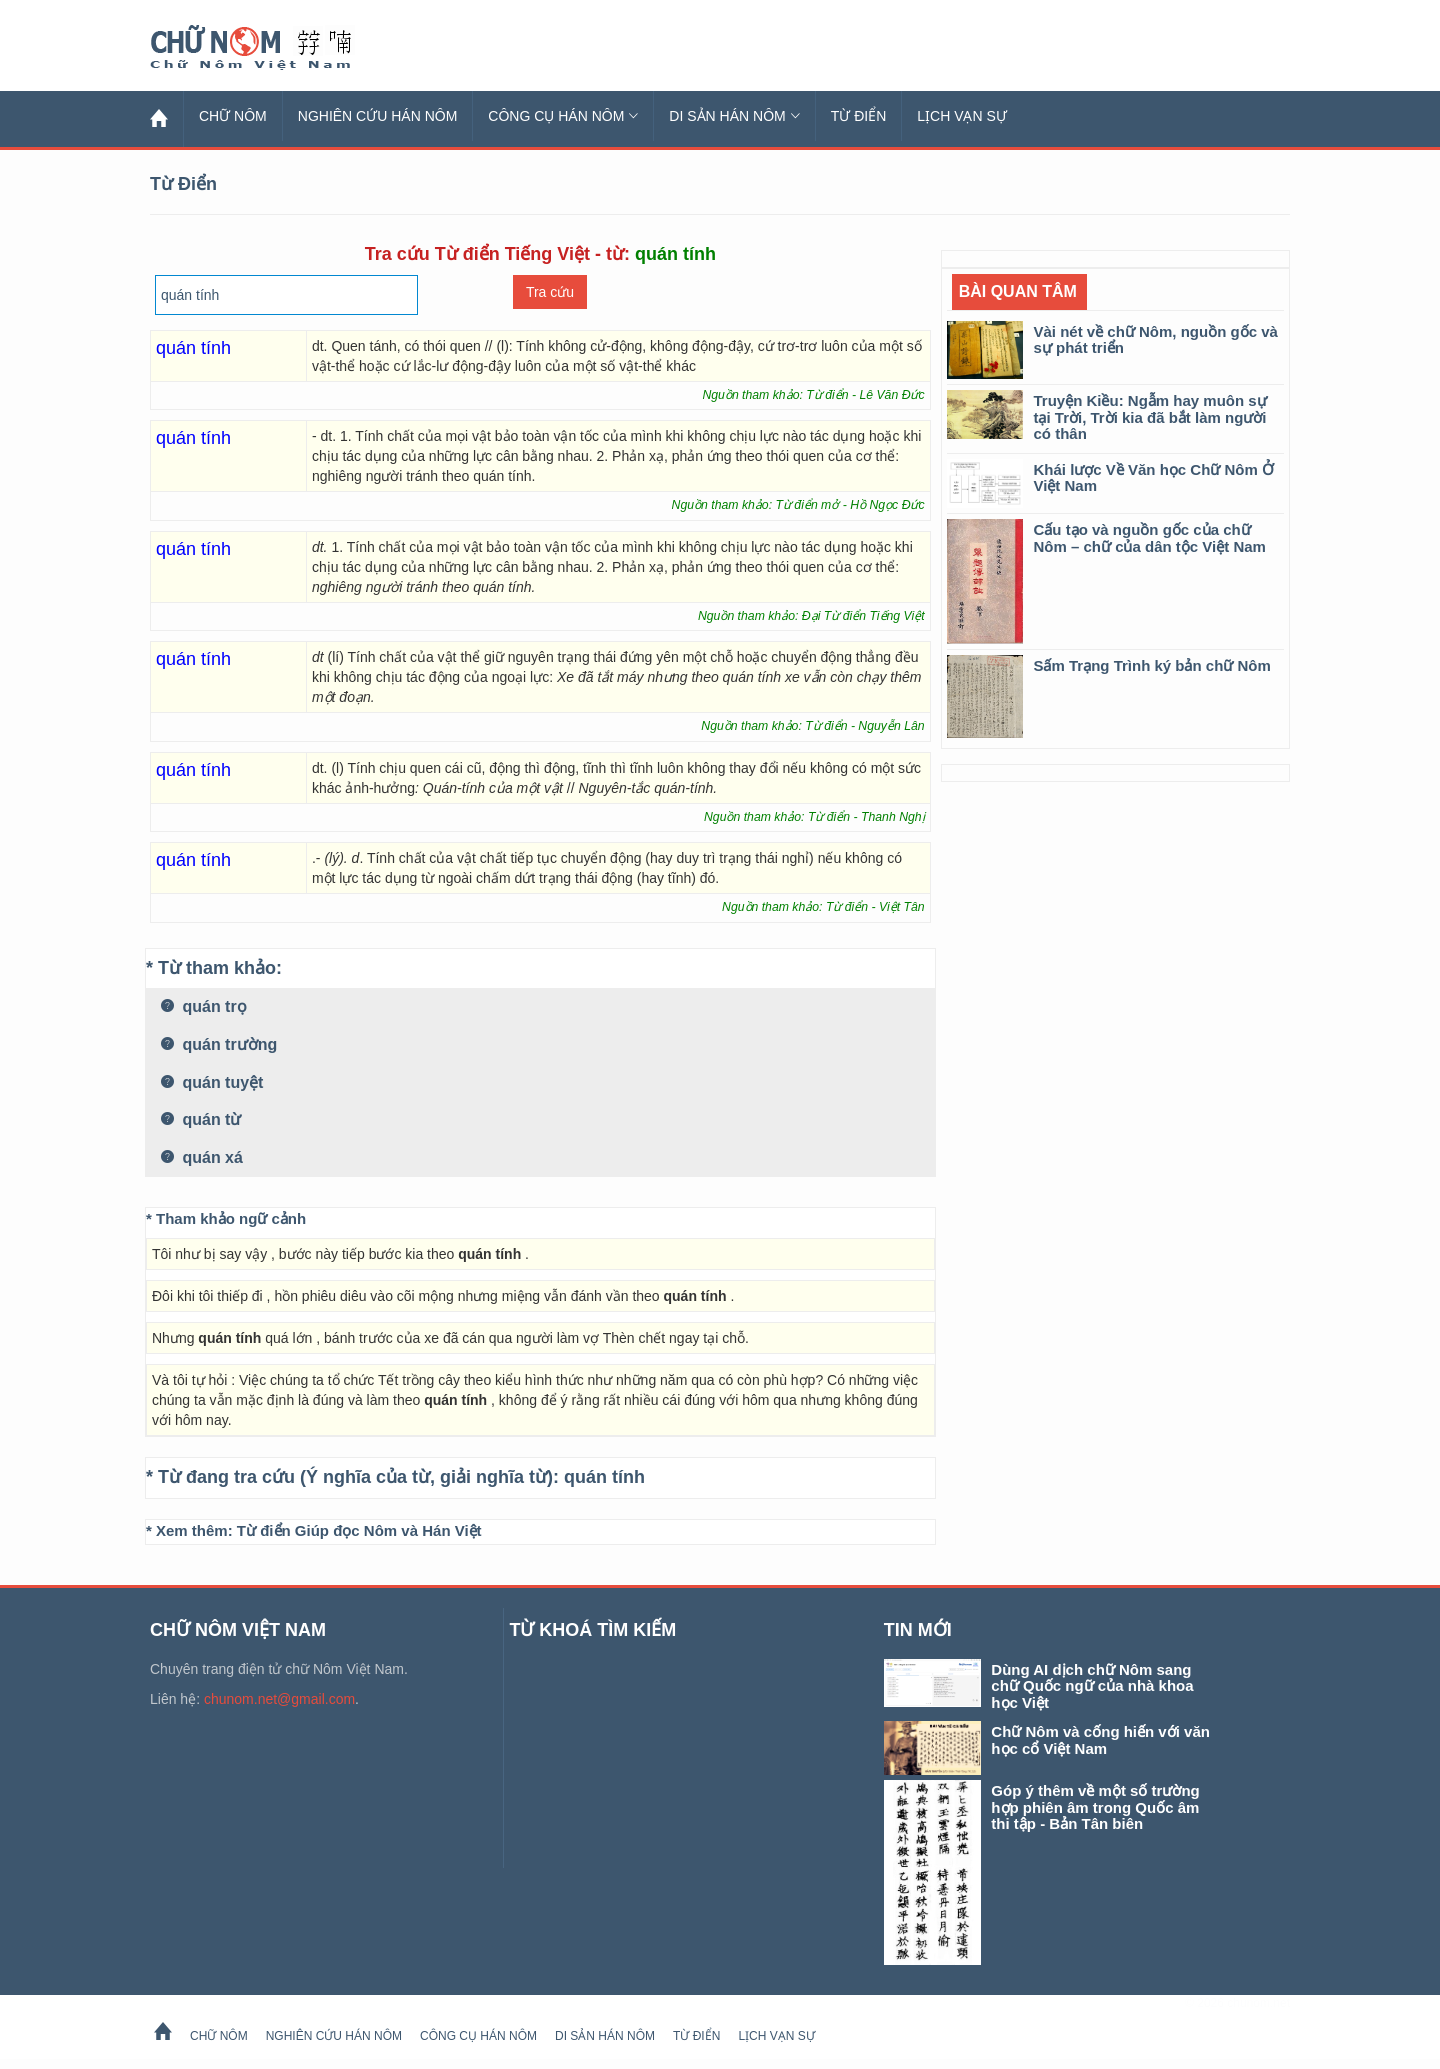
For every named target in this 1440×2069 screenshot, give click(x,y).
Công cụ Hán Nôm (563, 116)
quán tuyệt (212, 1082)
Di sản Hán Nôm (734, 116)
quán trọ (204, 1006)
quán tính (604, 1477)
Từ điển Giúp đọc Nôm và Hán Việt (359, 1530)
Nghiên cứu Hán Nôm (378, 116)
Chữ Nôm (275, 48)
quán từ (201, 1119)
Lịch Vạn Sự (962, 116)
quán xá (202, 1157)
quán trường (219, 1044)
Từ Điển (859, 116)
